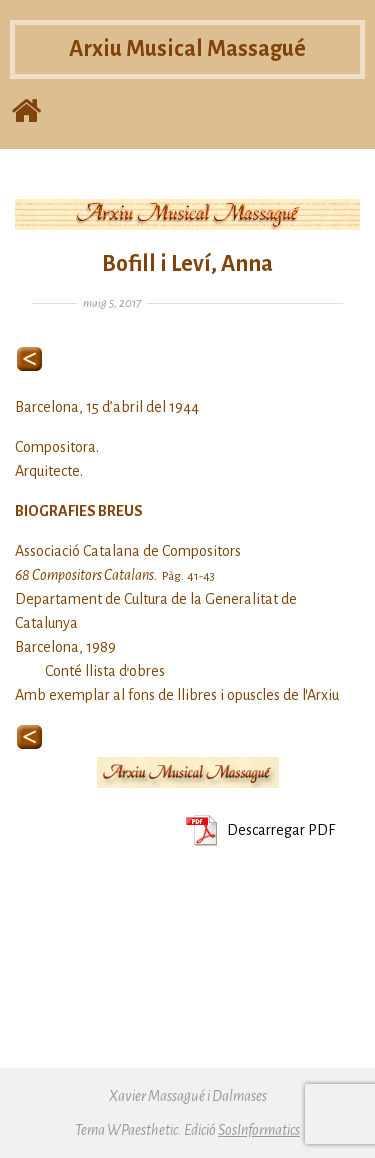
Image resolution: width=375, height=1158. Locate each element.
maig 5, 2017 (112, 303)
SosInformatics (259, 1130)
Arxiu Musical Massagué (187, 49)
